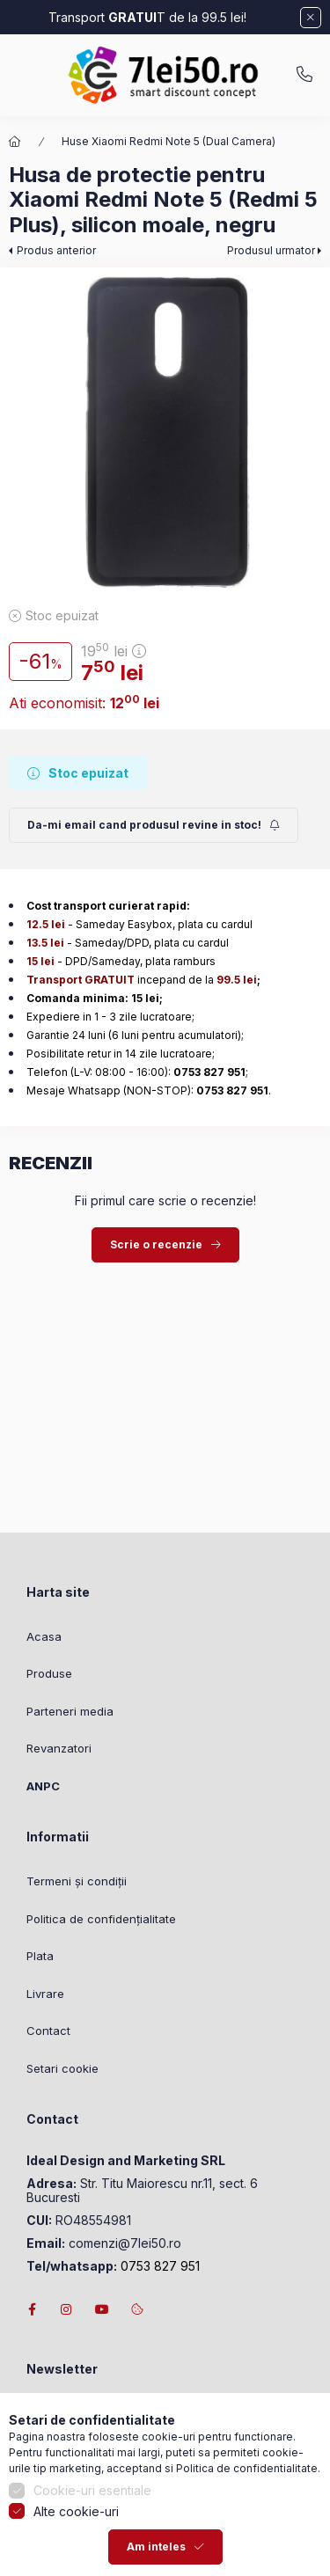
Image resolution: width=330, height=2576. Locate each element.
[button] (165, 432)
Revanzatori (59, 1748)
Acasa (44, 1636)
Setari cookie (62, 2068)
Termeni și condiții (76, 1881)
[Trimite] (153, 825)
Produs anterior (56, 250)
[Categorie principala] (15, 142)
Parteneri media (70, 1711)
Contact (48, 2030)
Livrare (45, 1994)
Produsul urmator (271, 250)
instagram (66, 2309)
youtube (102, 2309)
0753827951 (304, 74)
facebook (31, 2309)
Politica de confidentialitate (247, 2531)
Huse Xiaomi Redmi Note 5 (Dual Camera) (168, 141)
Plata (40, 1956)
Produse (49, 1673)
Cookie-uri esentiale (92, 2553)
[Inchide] (310, 17)
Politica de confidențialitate (101, 1919)
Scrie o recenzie (156, 1244)
